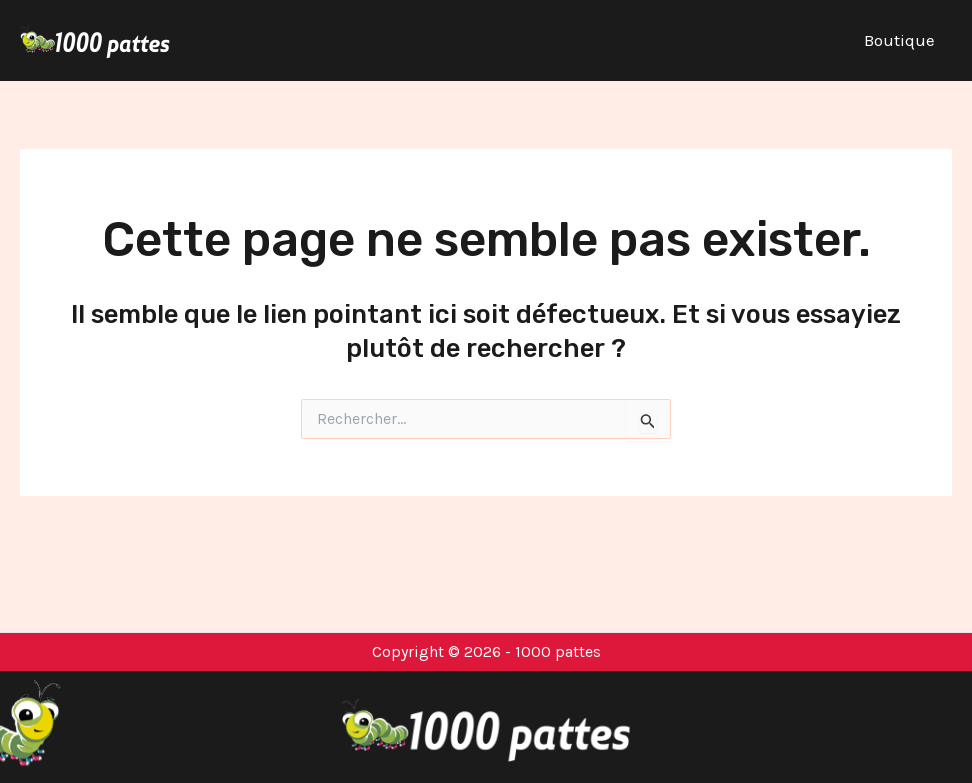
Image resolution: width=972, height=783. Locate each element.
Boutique (899, 40)
